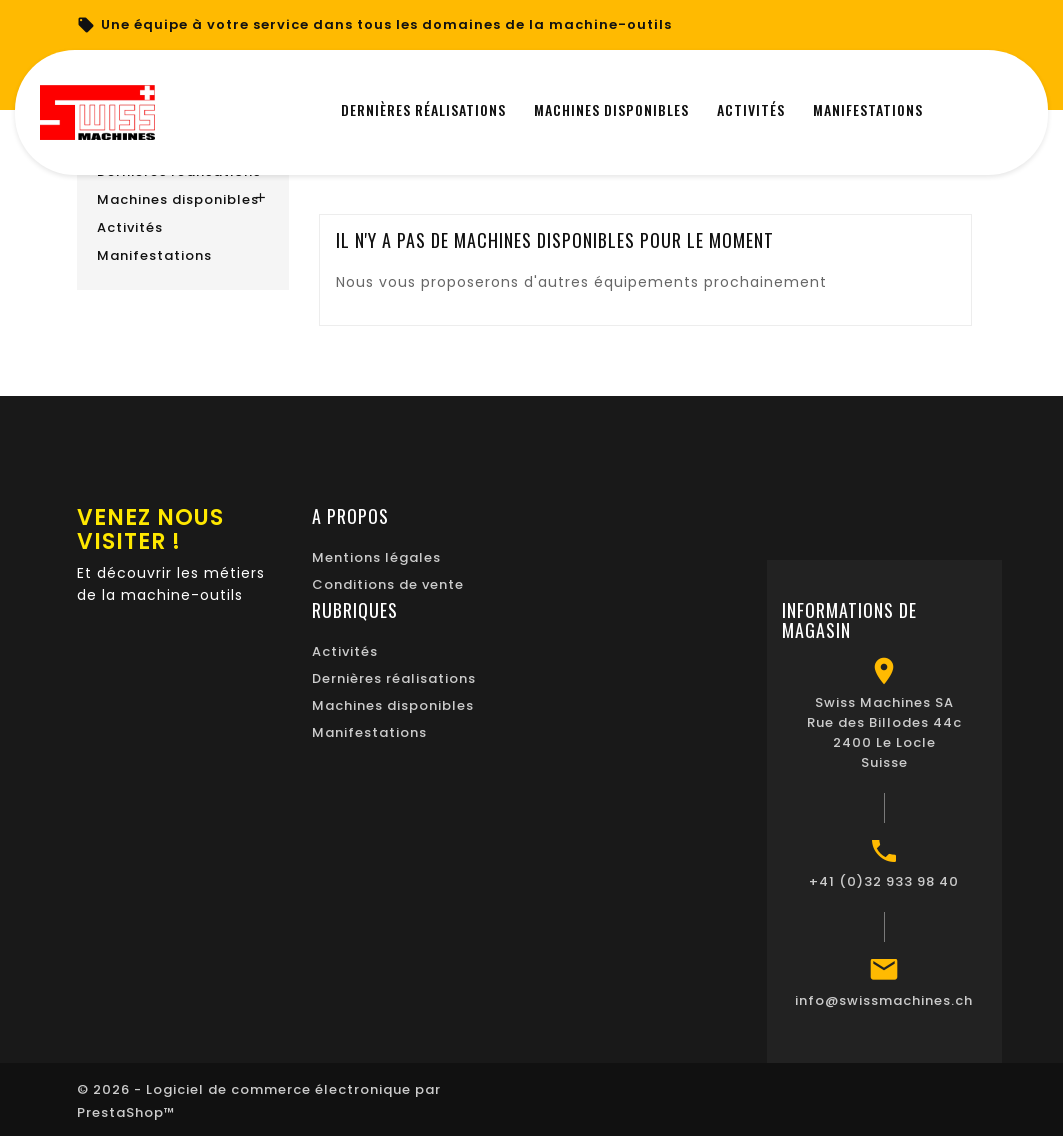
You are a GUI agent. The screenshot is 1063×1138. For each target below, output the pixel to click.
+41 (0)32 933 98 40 (884, 881)
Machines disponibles (178, 199)
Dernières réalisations (394, 678)
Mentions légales (376, 557)
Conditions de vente (388, 584)
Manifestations (154, 255)
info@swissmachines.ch (884, 1000)
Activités (130, 227)
